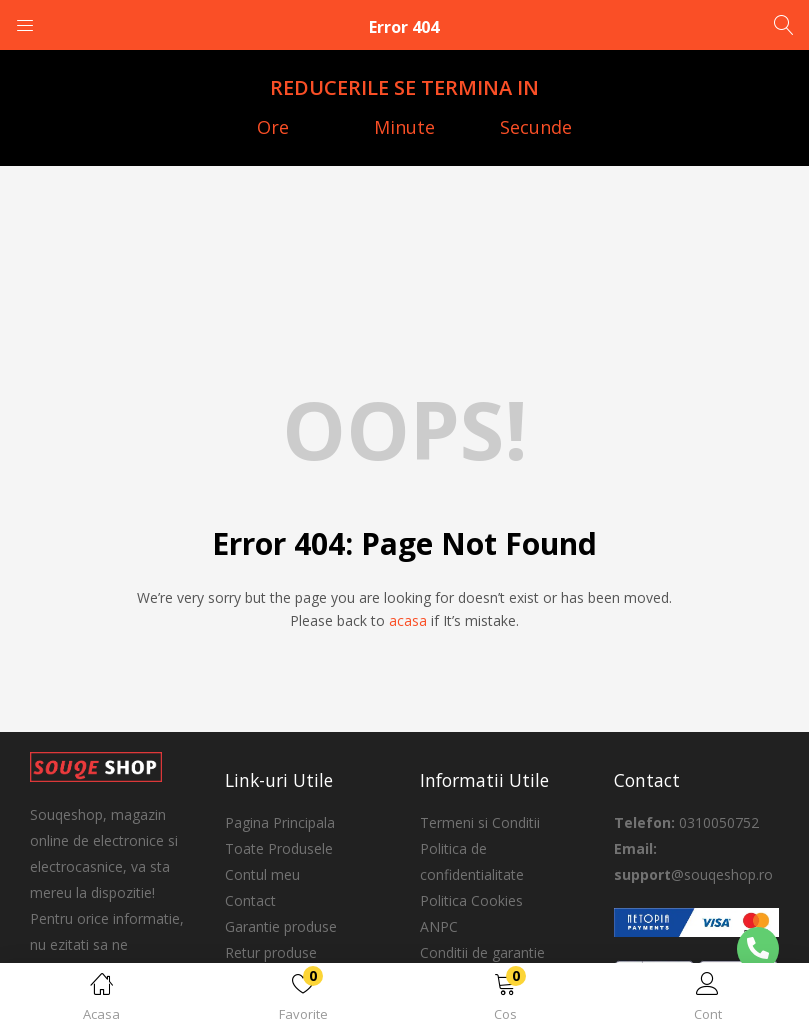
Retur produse (271, 952)
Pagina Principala (280, 822)
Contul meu (262, 874)
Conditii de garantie (482, 952)
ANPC (439, 926)
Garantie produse (281, 926)
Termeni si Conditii (480, 822)
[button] (506, 1000)
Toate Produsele (279, 848)
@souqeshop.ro (722, 874)
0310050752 (719, 822)
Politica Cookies (471, 900)
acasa (408, 620)
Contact (250, 900)
